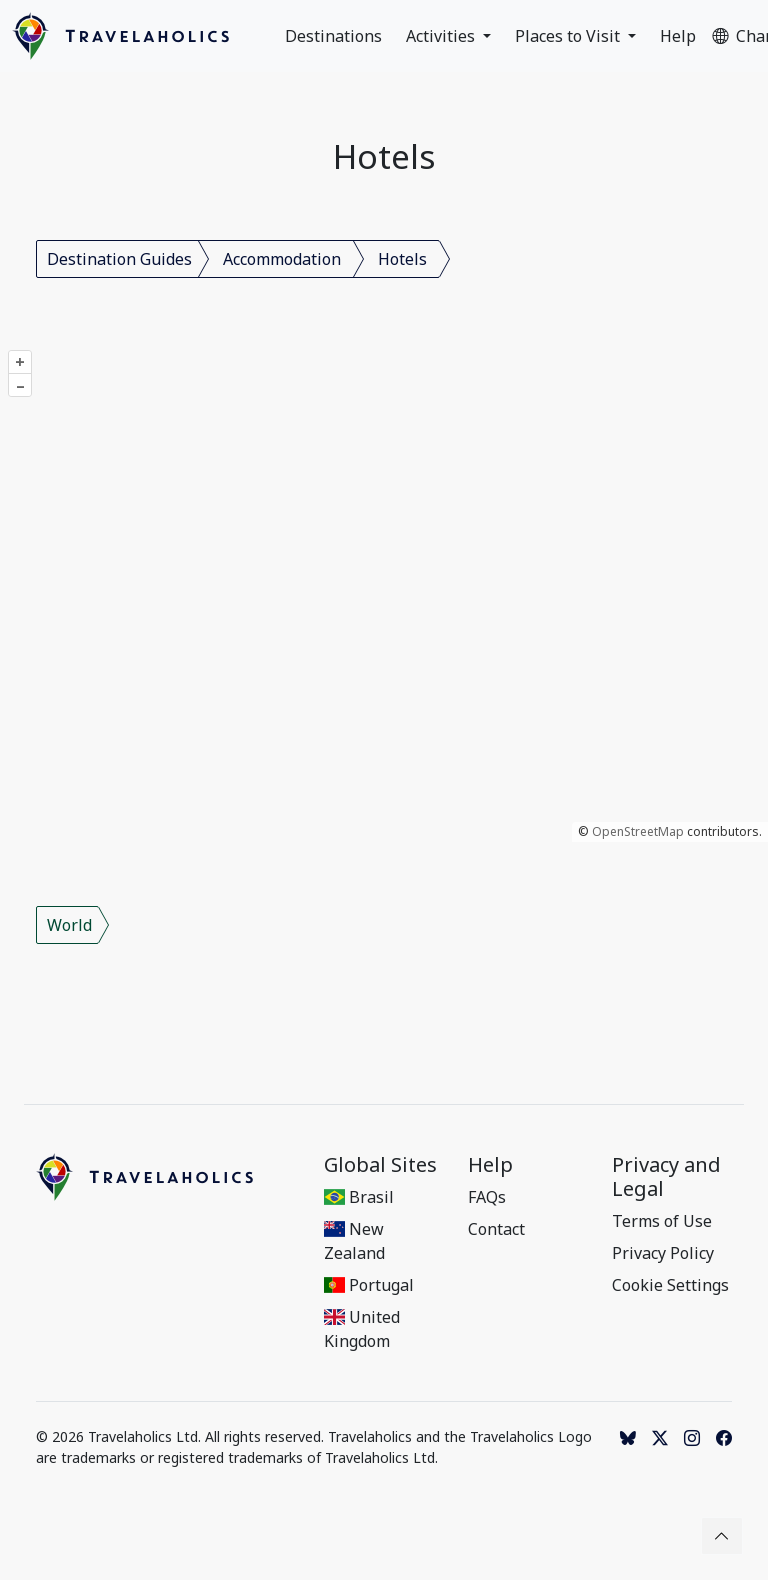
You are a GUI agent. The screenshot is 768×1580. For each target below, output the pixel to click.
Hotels (402, 259)
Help (678, 36)
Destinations (333, 36)
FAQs (487, 1197)
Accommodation (282, 259)
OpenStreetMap (638, 831)
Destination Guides (119, 259)
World (69, 925)
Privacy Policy (663, 1253)
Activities (442, 36)
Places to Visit (569, 36)
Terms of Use (662, 1221)
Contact (496, 1229)
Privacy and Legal (666, 1177)
